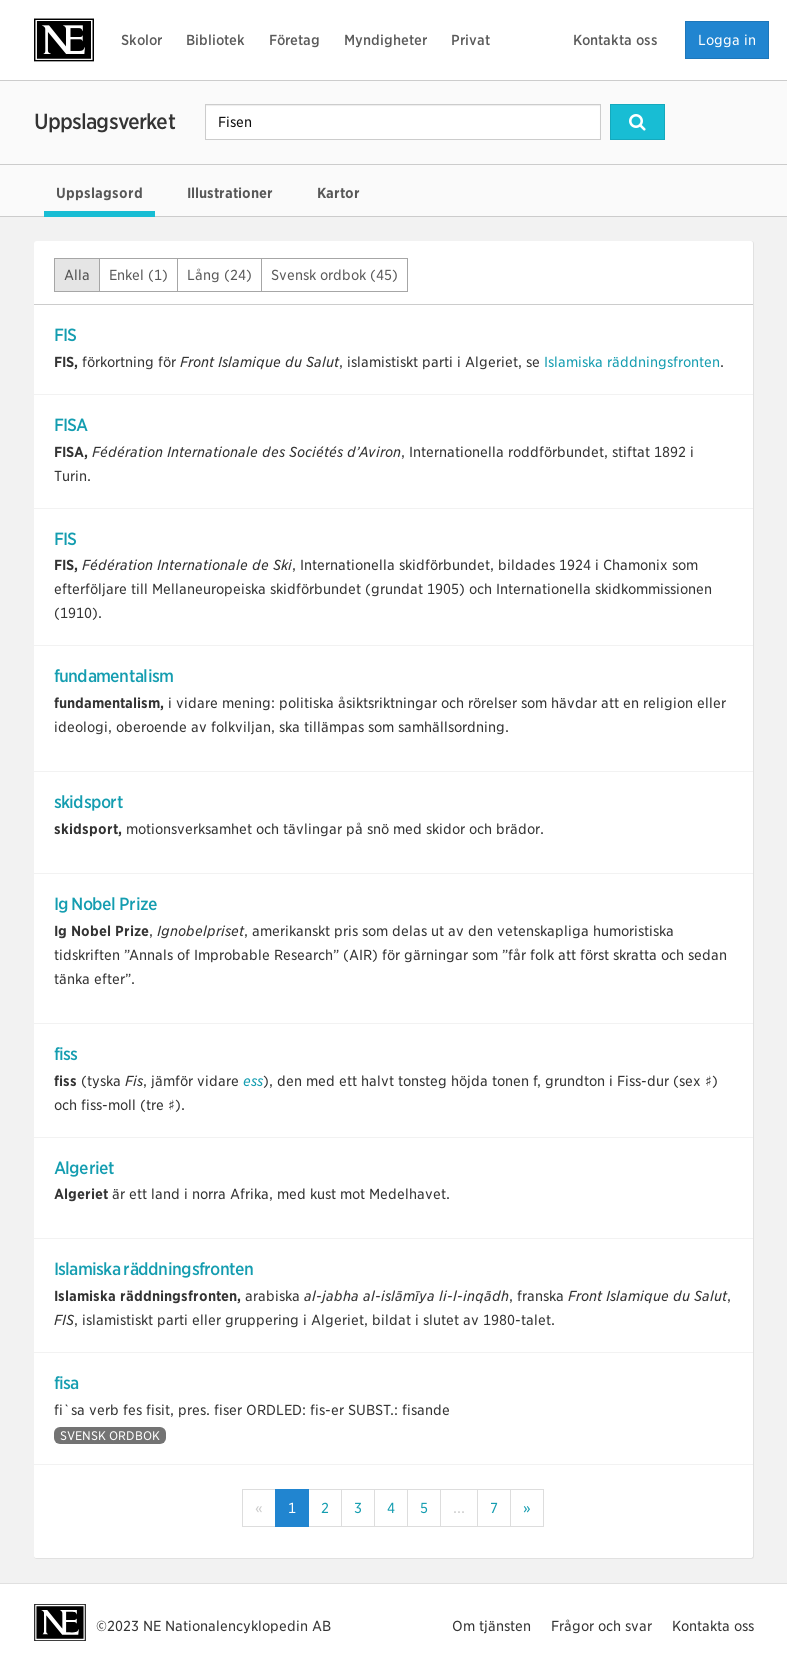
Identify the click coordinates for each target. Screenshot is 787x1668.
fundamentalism (114, 676)
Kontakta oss (615, 40)
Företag (294, 40)
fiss (66, 1054)
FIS (65, 335)
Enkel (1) (138, 275)
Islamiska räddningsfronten (632, 362)
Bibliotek (215, 40)
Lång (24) (219, 275)
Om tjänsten (491, 1626)
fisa (66, 1383)
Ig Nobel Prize (106, 904)
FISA (71, 425)
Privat (470, 40)
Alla (77, 275)
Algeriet (84, 1168)
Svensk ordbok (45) (334, 275)
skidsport (89, 802)
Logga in (727, 40)
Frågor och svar (601, 1626)
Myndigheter (385, 40)
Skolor (141, 40)
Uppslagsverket (104, 121)
